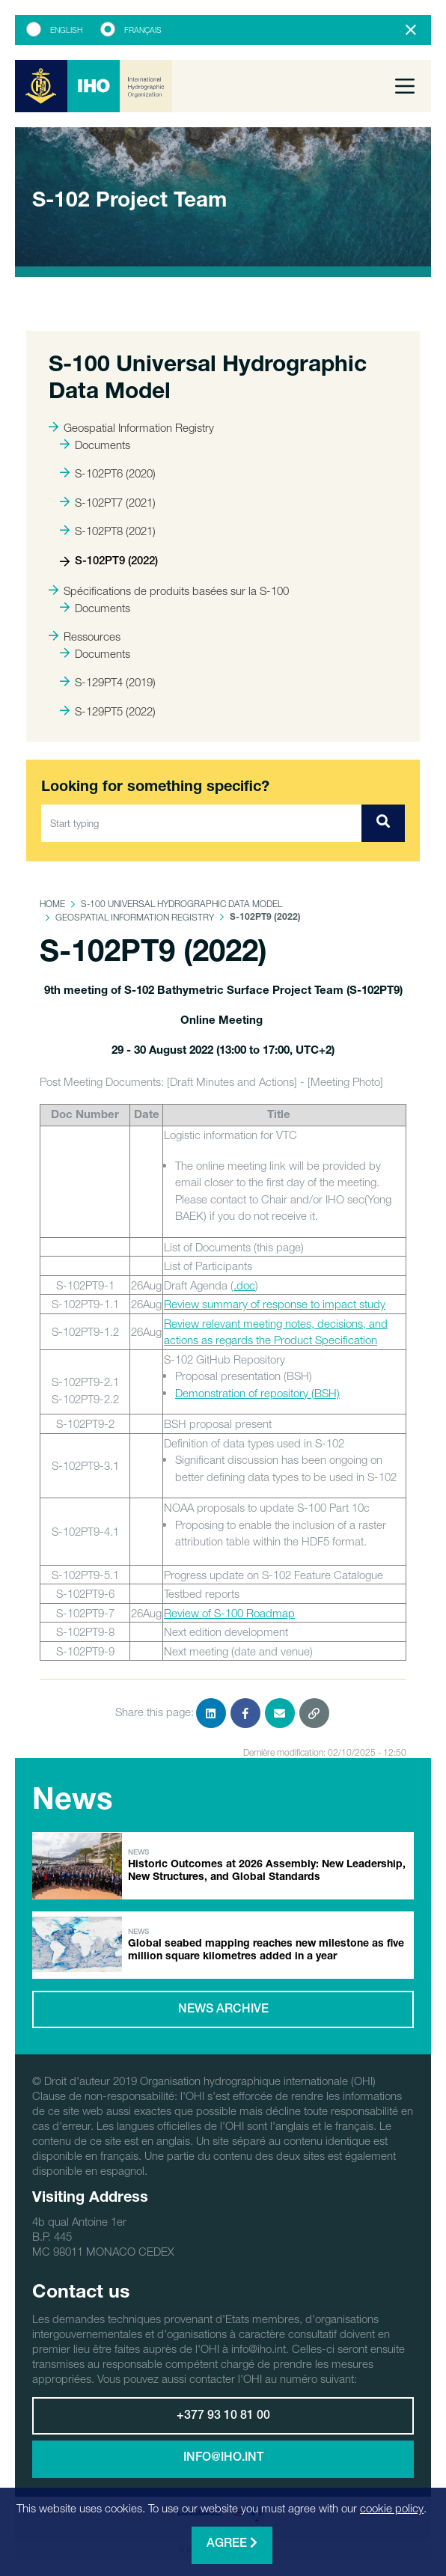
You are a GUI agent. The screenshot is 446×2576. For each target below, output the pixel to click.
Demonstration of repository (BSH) (257, 1393)
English (66, 29)
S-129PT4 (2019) (108, 682)
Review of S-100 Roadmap (229, 1613)
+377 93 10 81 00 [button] (223, 2417)
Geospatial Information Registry (131, 427)
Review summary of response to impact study (274, 1303)
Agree (232, 2543)
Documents (95, 444)
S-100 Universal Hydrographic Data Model (181, 903)
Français (143, 29)
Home (52, 903)
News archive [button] (223, 2010)
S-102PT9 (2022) (109, 561)
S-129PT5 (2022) (108, 711)
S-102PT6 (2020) (108, 473)
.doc (244, 1285)
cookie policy (392, 2508)
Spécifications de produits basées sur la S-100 (169, 590)
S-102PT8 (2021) (108, 530)
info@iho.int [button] (223, 2458)
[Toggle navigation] (405, 86)
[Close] (411, 30)
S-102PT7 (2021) (108, 502)
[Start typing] (201, 823)
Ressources (84, 636)
